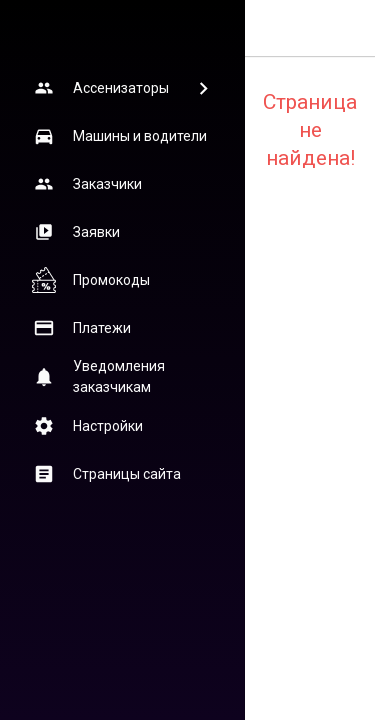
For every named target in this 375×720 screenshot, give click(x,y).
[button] (122, 88)
